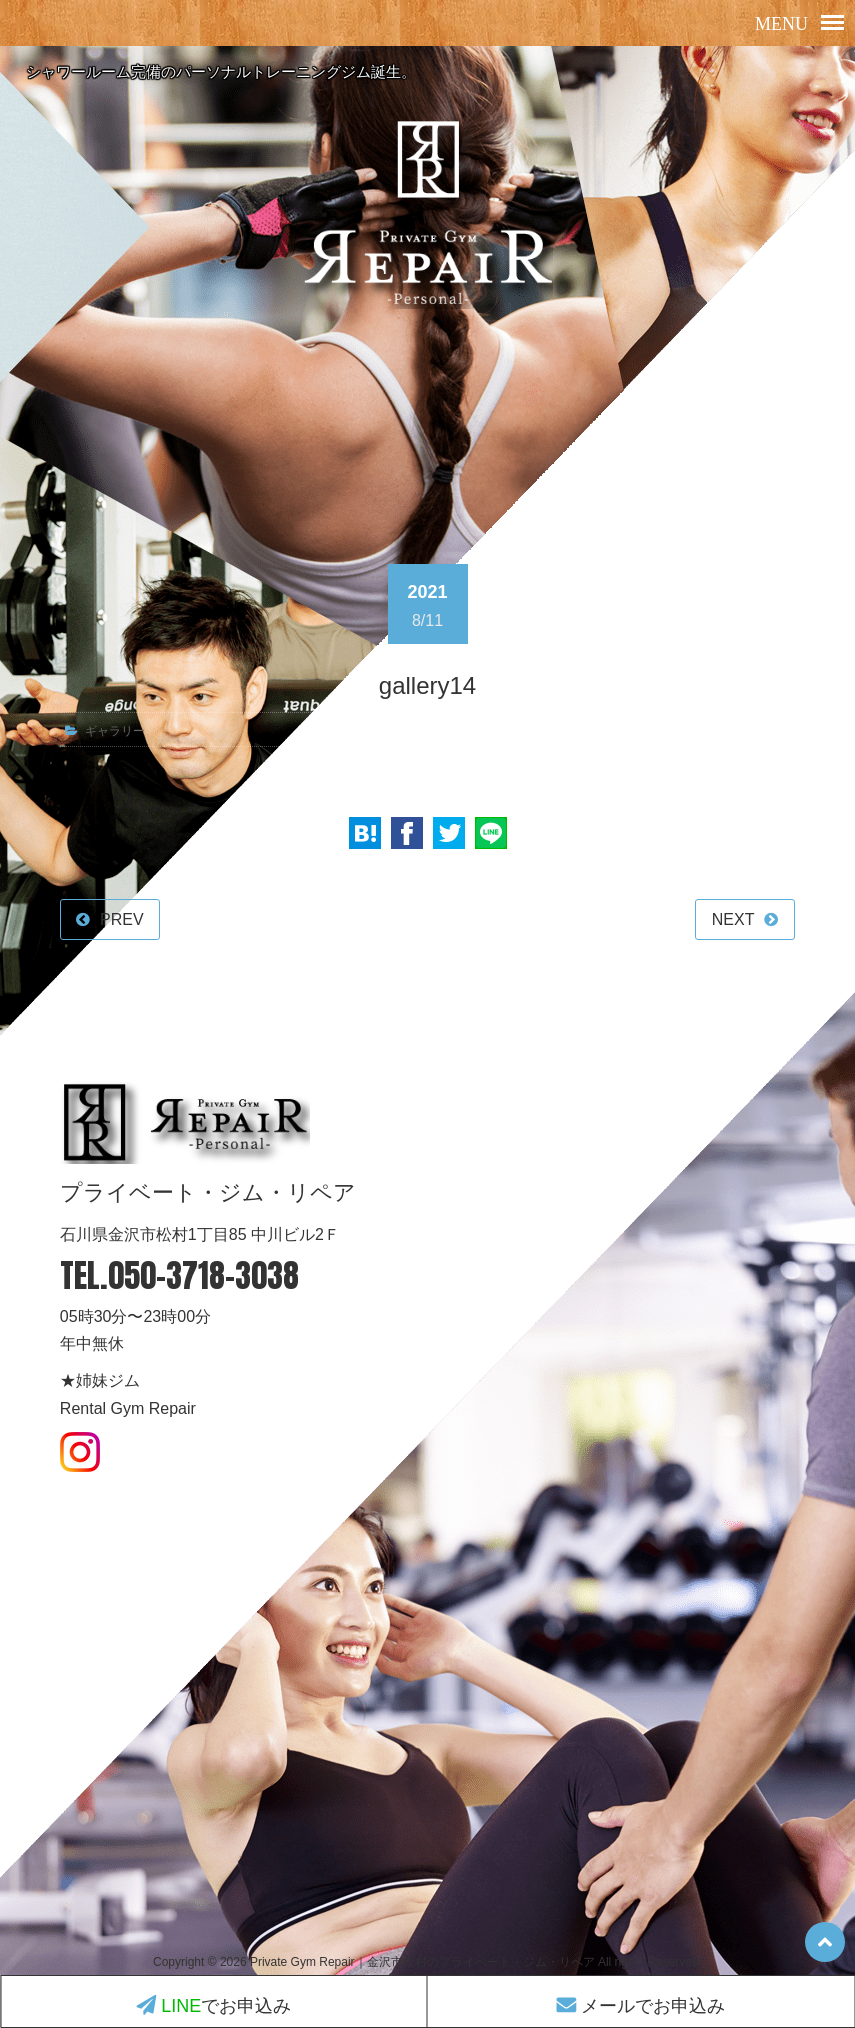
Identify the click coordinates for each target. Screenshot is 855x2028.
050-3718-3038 (203, 1275)
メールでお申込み (640, 2006)
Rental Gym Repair (128, 1408)
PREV (122, 919)
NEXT (733, 919)
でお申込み (213, 2006)
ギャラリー (115, 731)
